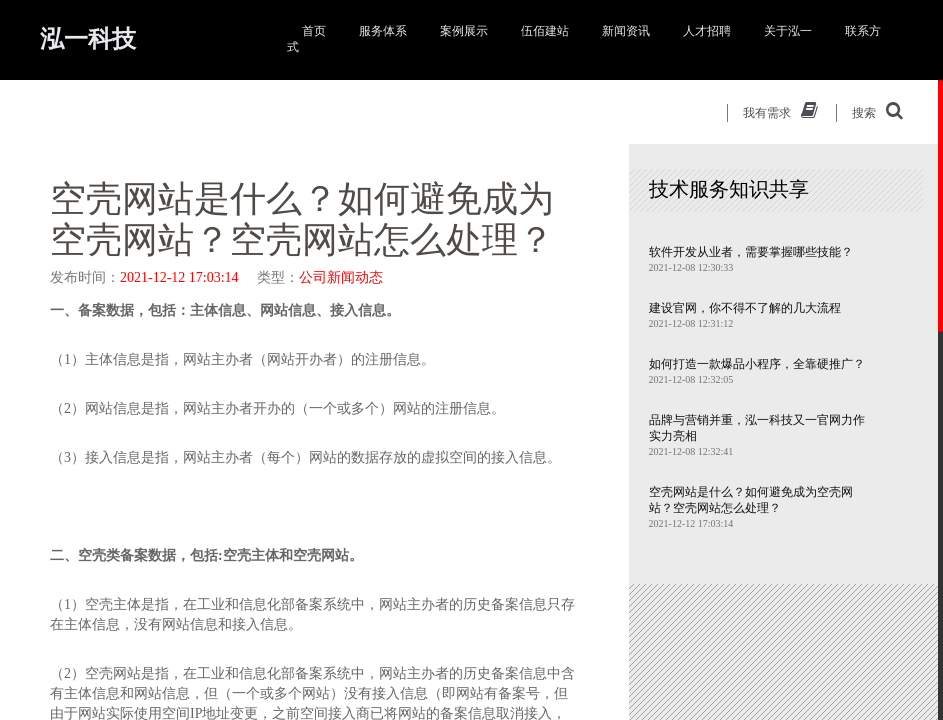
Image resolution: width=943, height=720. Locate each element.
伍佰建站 (545, 31)
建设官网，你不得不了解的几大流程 (745, 308)
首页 (314, 31)
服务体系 (383, 31)
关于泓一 (788, 31)
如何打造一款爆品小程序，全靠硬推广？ (757, 364)
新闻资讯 (626, 31)
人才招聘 (707, 31)
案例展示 (464, 31)
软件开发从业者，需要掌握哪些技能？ (751, 252)
